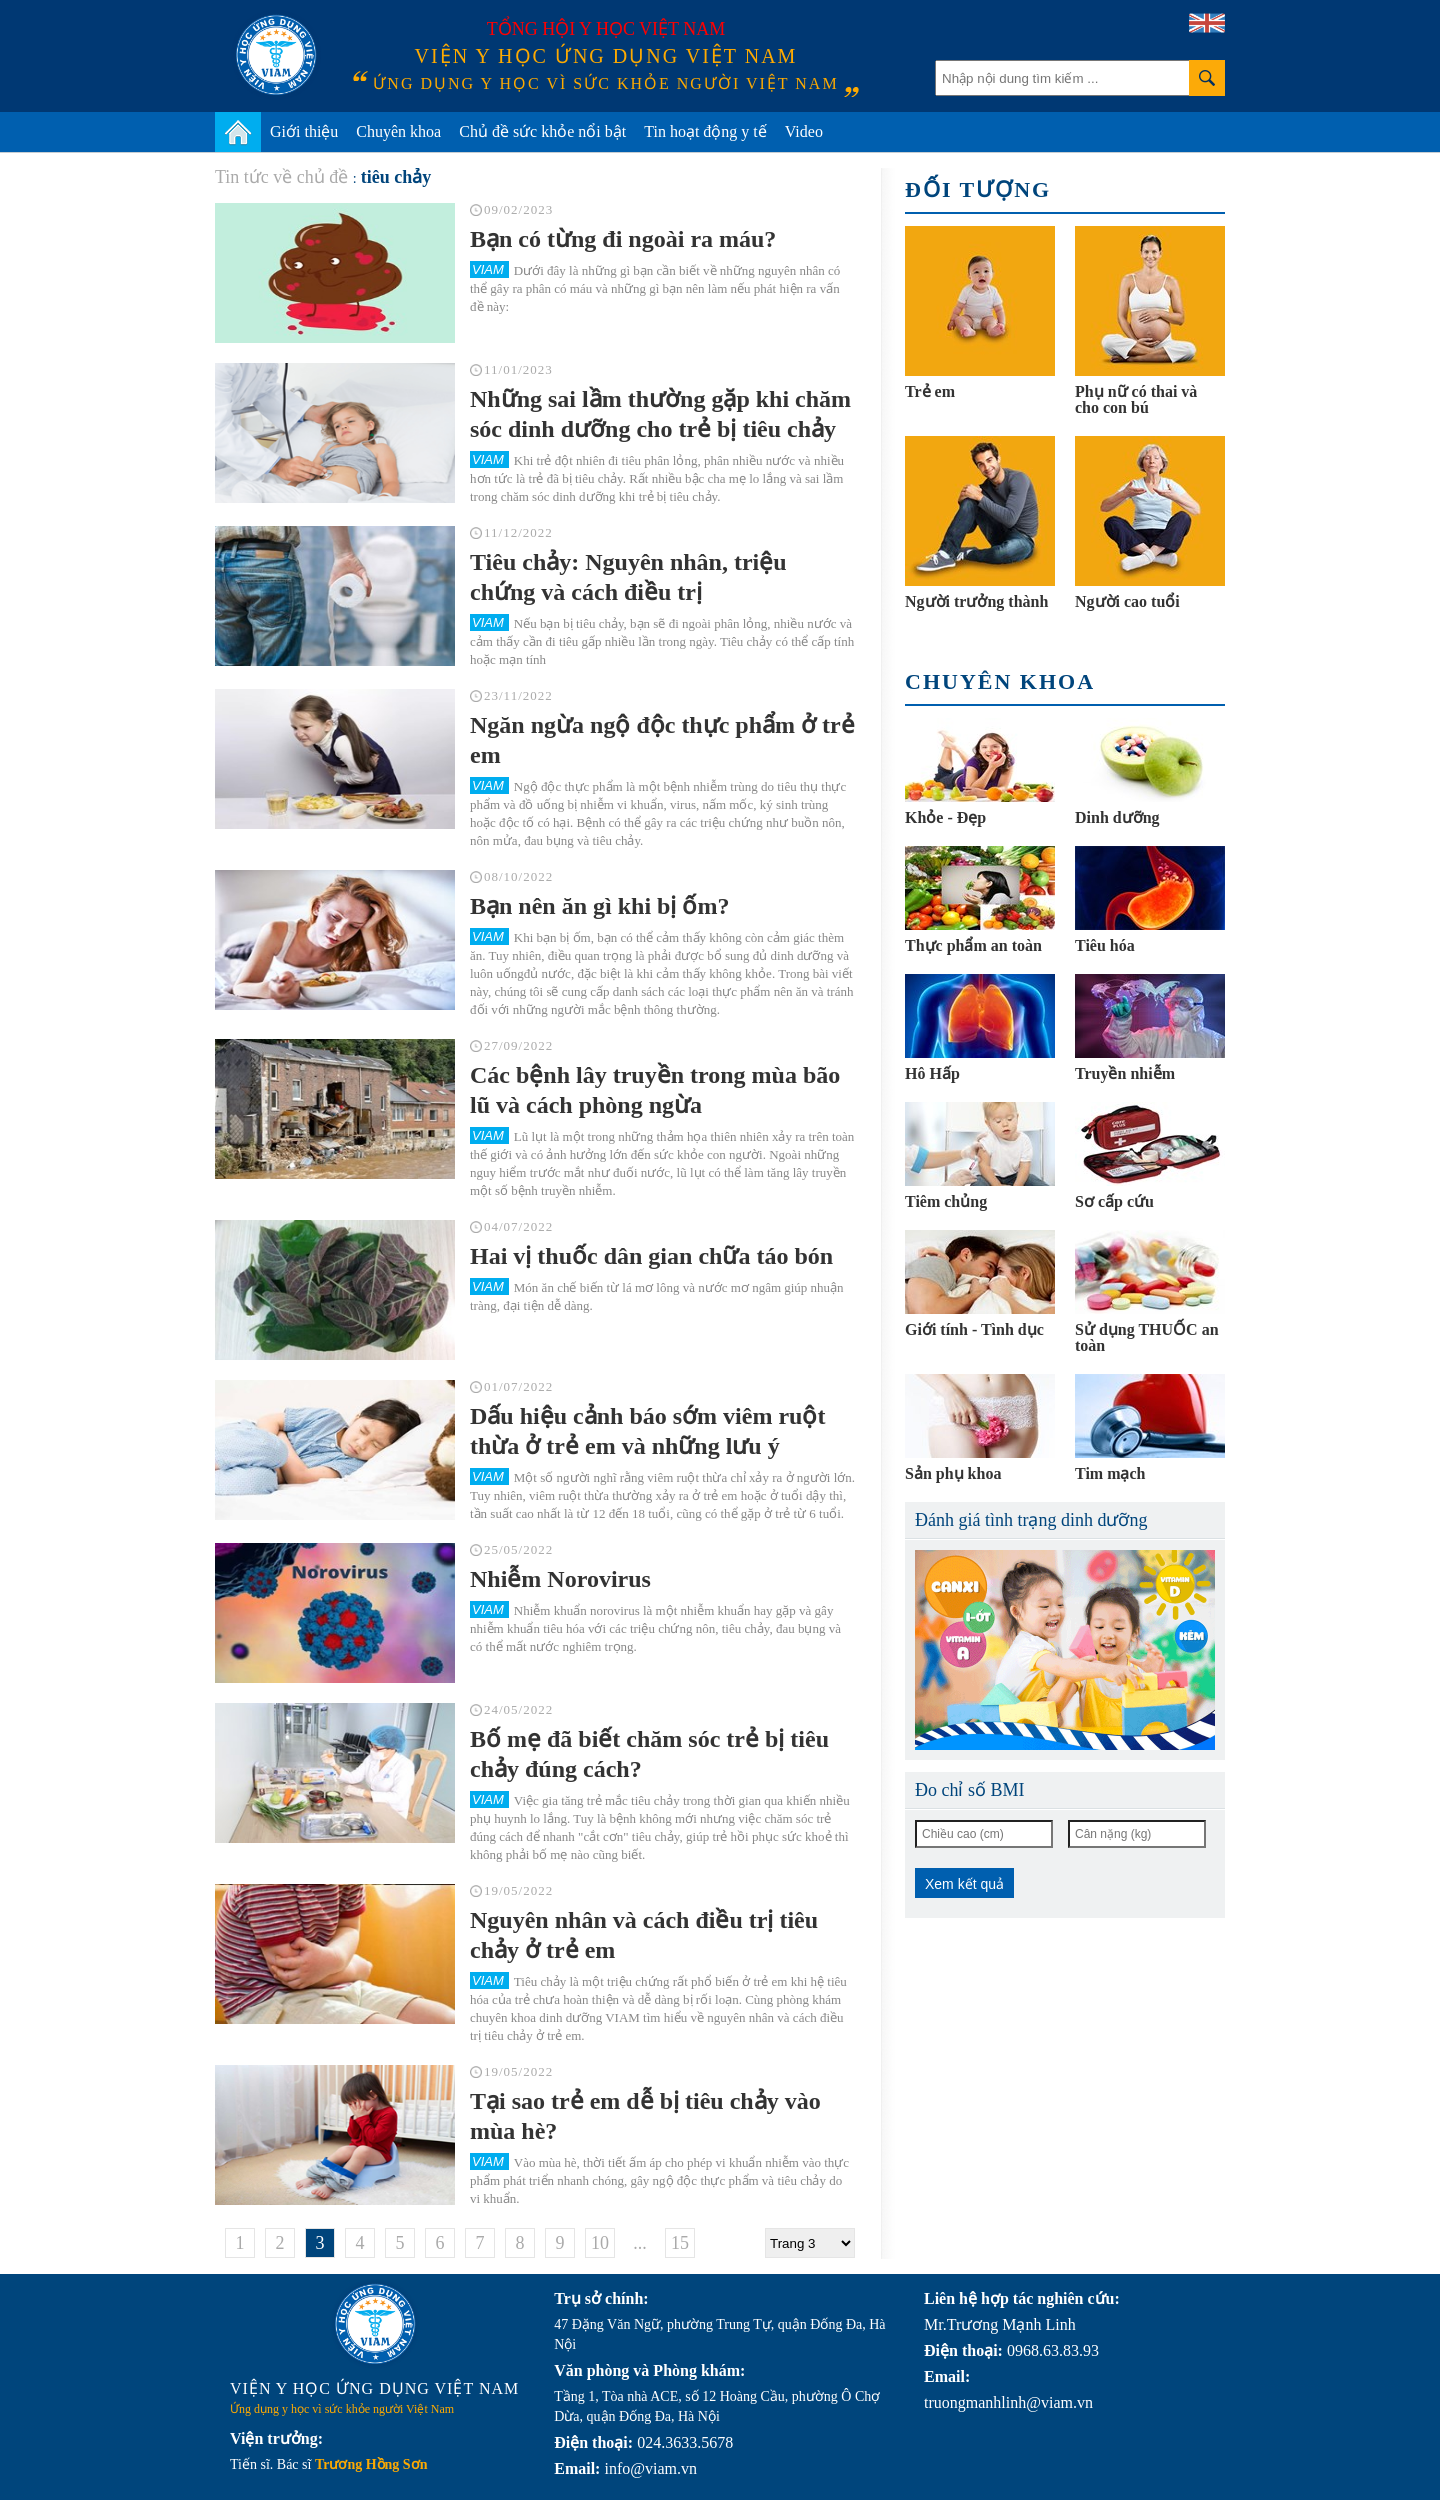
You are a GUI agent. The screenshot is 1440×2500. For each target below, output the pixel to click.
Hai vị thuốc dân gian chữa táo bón (651, 1256)
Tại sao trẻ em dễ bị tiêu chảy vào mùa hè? (645, 2116)
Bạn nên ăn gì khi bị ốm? (599, 906)
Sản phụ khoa (953, 1473)
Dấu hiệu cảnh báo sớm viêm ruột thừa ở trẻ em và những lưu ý (647, 1431)
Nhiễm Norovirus (560, 1579)
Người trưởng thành (976, 601)
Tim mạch (1110, 1473)
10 (600, 2243)
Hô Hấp (932, 1073)
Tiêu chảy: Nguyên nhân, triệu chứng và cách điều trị (628, 577)
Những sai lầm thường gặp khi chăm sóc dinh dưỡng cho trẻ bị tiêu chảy (660, 414)
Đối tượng (978, 189)
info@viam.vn (650, 2468)
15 (680, 2243)
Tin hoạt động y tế (705, 131)
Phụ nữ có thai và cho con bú (1136, 399)
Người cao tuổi (1127, 601)
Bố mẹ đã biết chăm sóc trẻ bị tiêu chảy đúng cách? (649, 1754)
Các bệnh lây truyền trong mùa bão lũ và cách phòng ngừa (655, 1090)
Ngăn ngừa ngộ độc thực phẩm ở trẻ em (662, 740)
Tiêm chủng (946, 1201)
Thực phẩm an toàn (973, 945)
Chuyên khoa (398, 131)
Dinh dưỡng (1117, 817)
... (640, 2243)
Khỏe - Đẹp (945, 817)
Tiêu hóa (1105, 945)
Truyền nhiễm (1125, 1073)
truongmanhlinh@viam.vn (1008, 2402)
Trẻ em (930, 391)
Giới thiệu (304, 131)
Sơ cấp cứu (1114, 1201)
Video (804, 131)
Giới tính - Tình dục (974, 1329)
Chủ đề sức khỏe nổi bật (542, 131)
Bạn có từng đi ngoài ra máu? (623, 239)
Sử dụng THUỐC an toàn (1147, 1337)
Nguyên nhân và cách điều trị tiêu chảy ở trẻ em (644, 1935)
